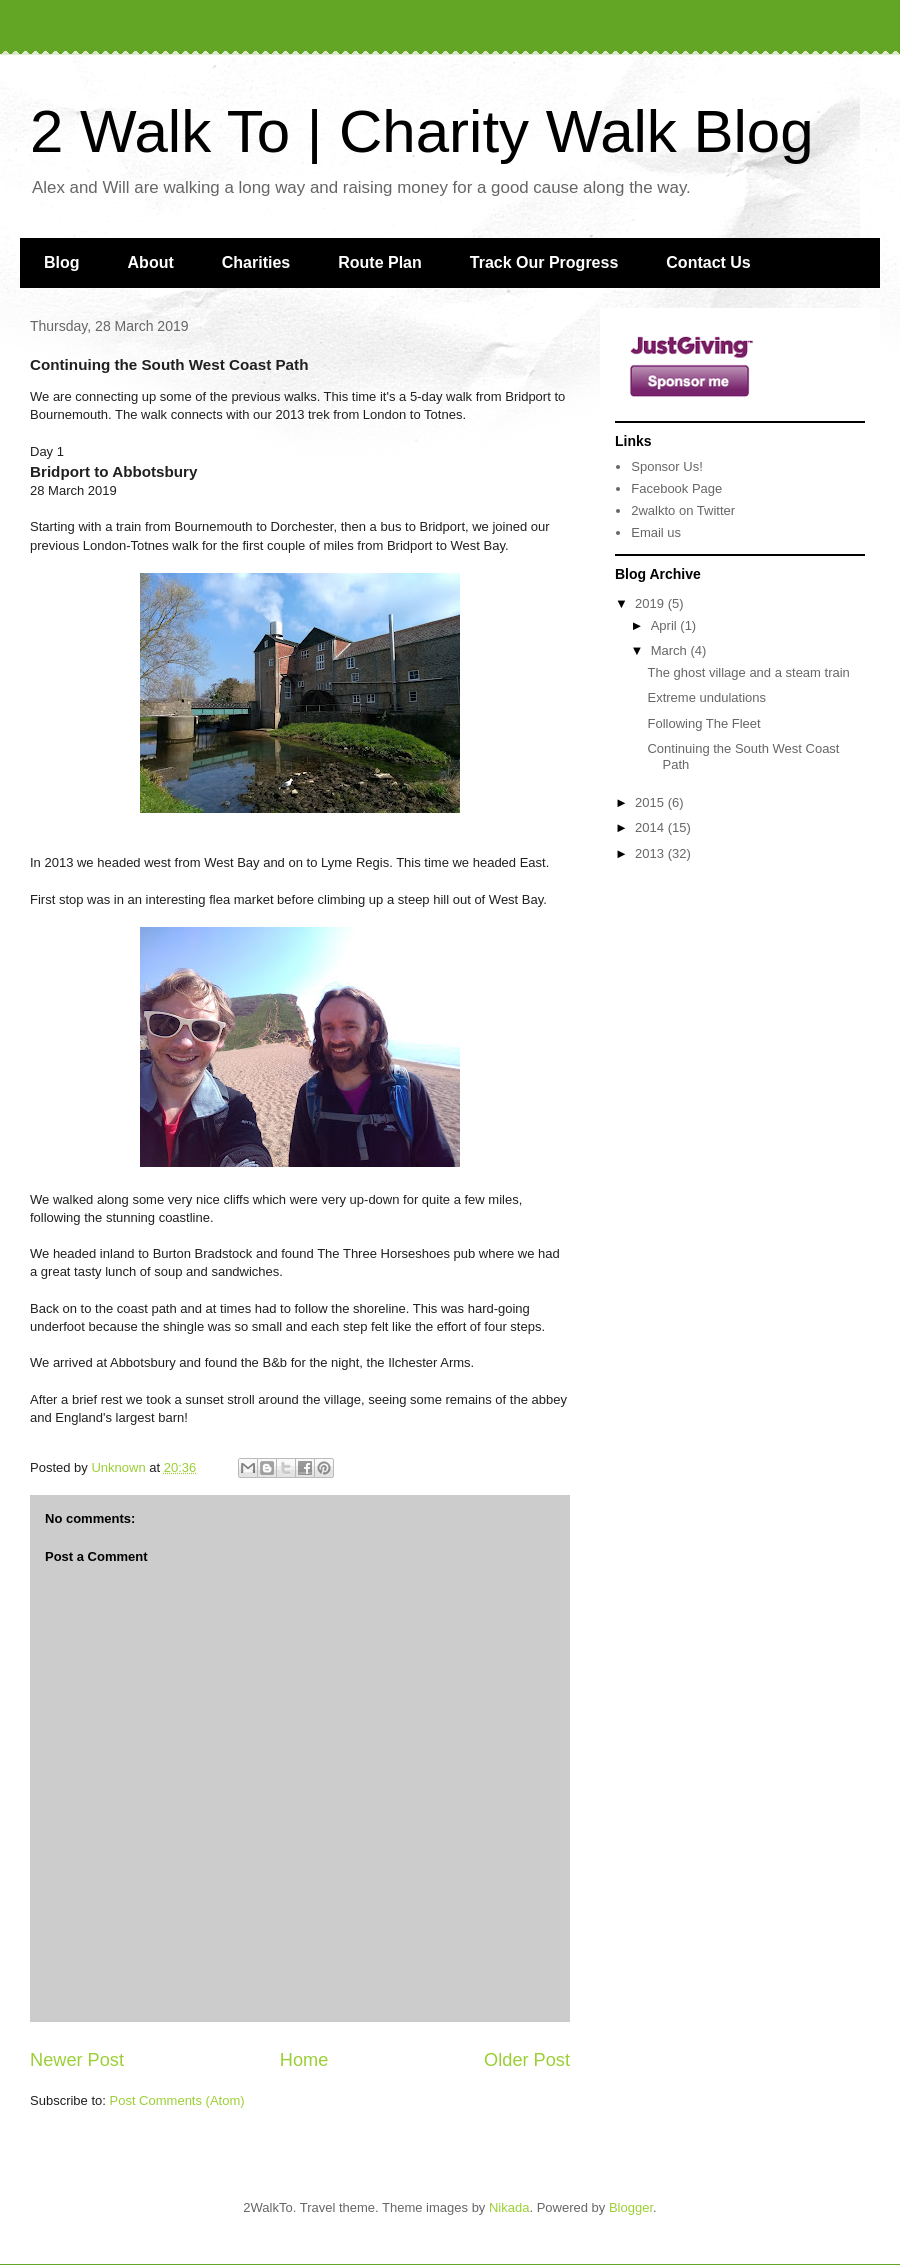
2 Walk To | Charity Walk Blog (422, 131)
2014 (651, 827)
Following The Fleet (703, 723)
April (666, 625)
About (151, 262)
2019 (651, 603)
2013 (651, 853)
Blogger (631, 2207)
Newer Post (77, 2060)
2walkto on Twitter (683, 510)
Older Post (527, 2060)
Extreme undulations (706, 697)
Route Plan (380, 262)
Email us (656, 532)
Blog (62, 262)
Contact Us (708, 262)
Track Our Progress (544, 262)
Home (304, 2060)
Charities (256, 262)
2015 (651, 802)
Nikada (509, 2207)
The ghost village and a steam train (748, 672)
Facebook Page (676, 488)
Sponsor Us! (667, 466)
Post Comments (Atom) (177, 2100)
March (671, 650)
